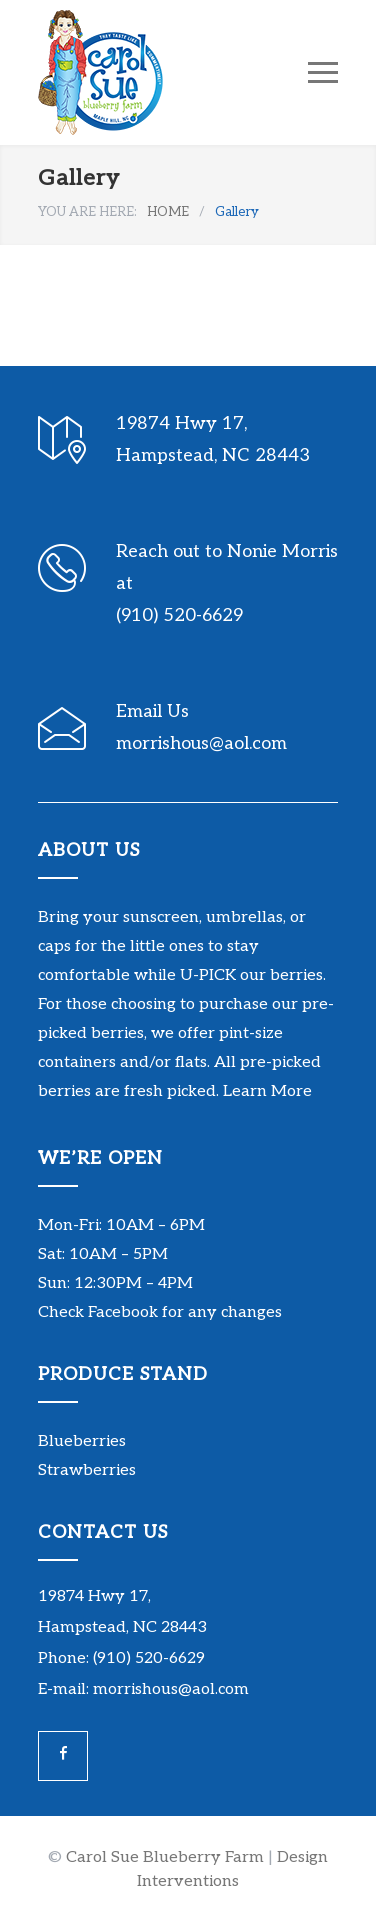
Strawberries (87, 1470)
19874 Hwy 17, (94, 1596)
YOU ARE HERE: (87, 212)
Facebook (123, 1312)
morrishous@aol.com (201, 743)
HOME (168, 212)
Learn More (267, 1091)
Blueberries (82, 1441)
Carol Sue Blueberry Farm (165, 1857)
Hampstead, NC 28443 (122, 1627)
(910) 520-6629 (179, 615)
